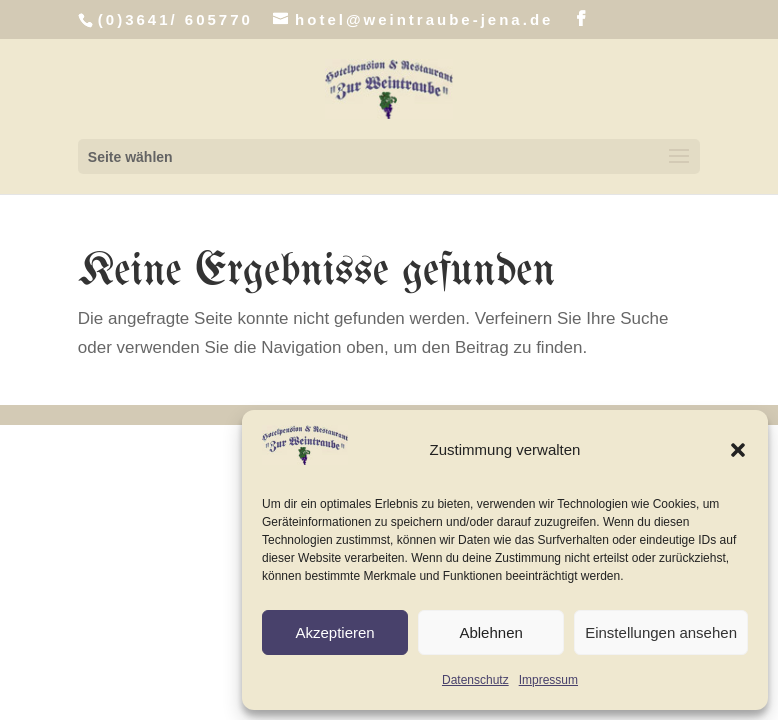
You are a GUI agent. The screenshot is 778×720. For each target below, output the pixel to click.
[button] (738, 450)
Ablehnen (490, 632)
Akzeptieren (334, 632)
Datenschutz (475, 680)
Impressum (548, 680)
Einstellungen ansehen (661, 632)
